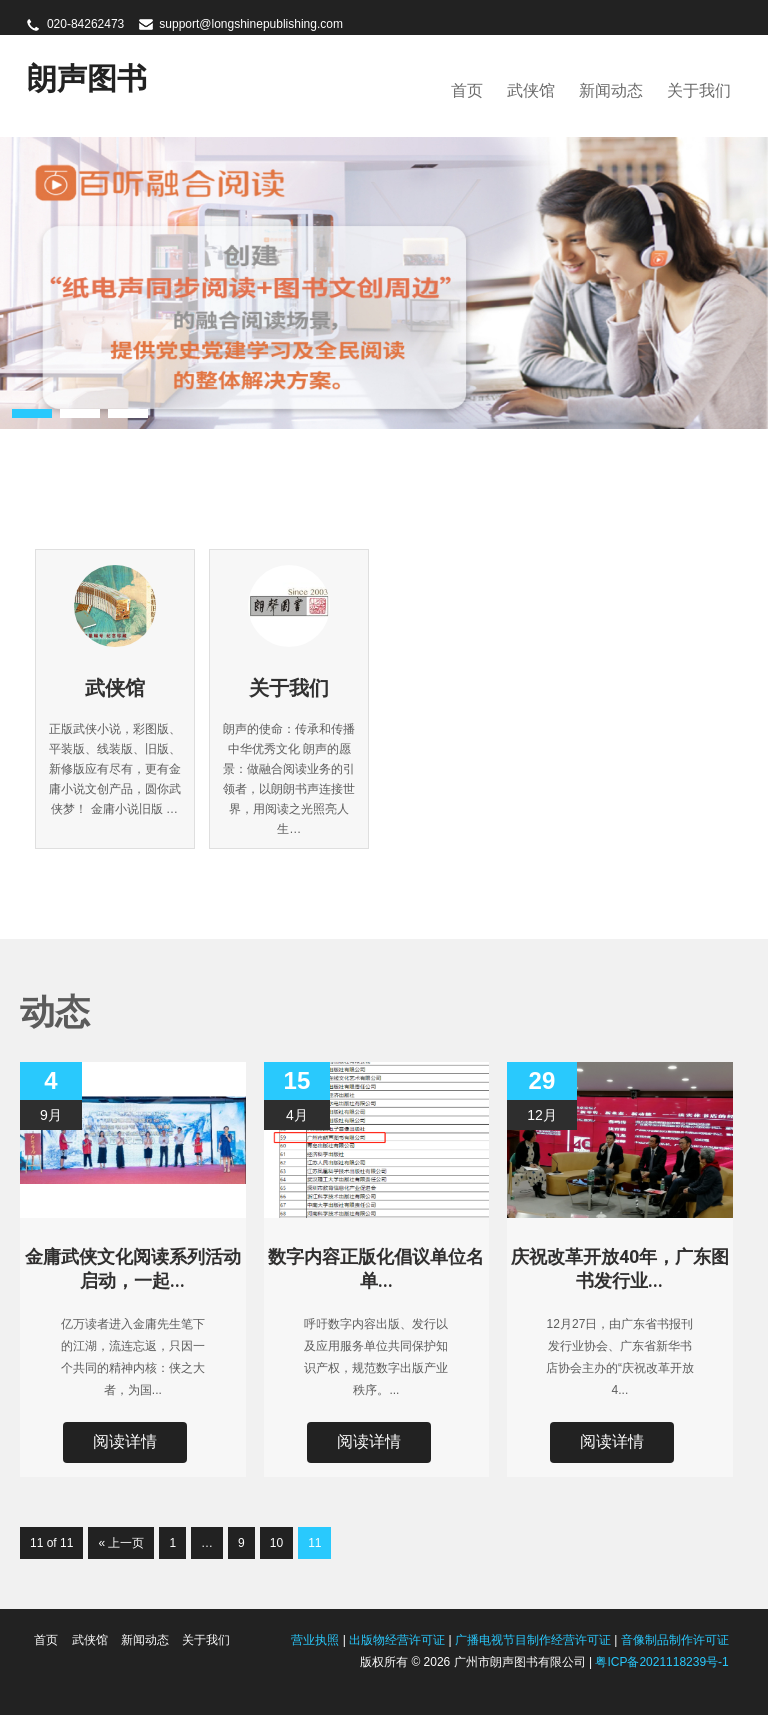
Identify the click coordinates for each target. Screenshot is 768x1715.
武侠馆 (531, 90)
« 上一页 (121, 1543)
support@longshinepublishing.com (251, 24)
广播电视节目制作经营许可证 (533, 1640)
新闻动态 (611, 90)
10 (276, 1543)
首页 (467, 90)
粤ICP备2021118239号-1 (661, 1662)
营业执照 (315, 1640)
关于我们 (699, 90)
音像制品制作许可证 (675, 1640)
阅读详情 (125, 1441)
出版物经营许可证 (397, 1640)
